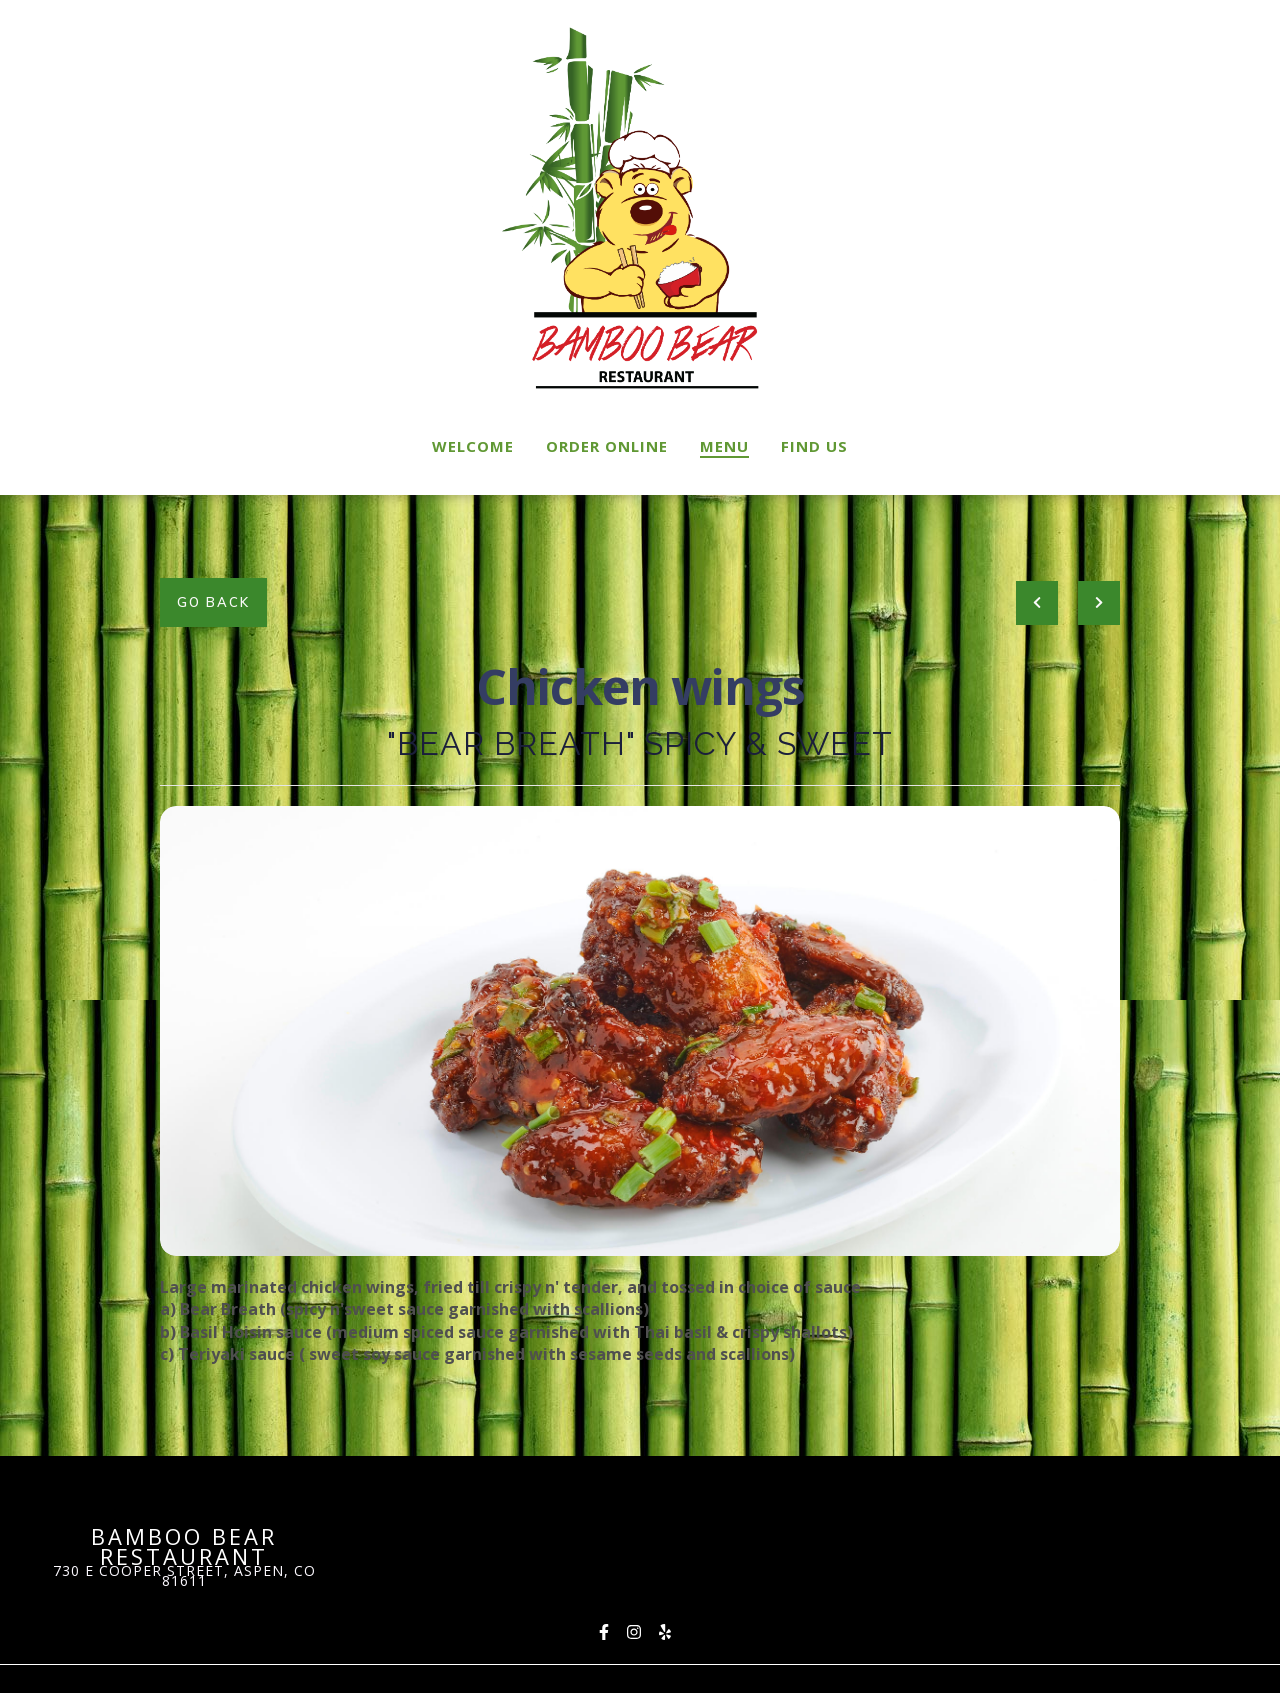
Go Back (213, 602)
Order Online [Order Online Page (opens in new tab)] (607, 446)
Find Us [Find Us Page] (814, 446)
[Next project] (1099, 603)
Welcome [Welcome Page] (473, 446)
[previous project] (1037, 603)
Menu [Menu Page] (724, 446)
